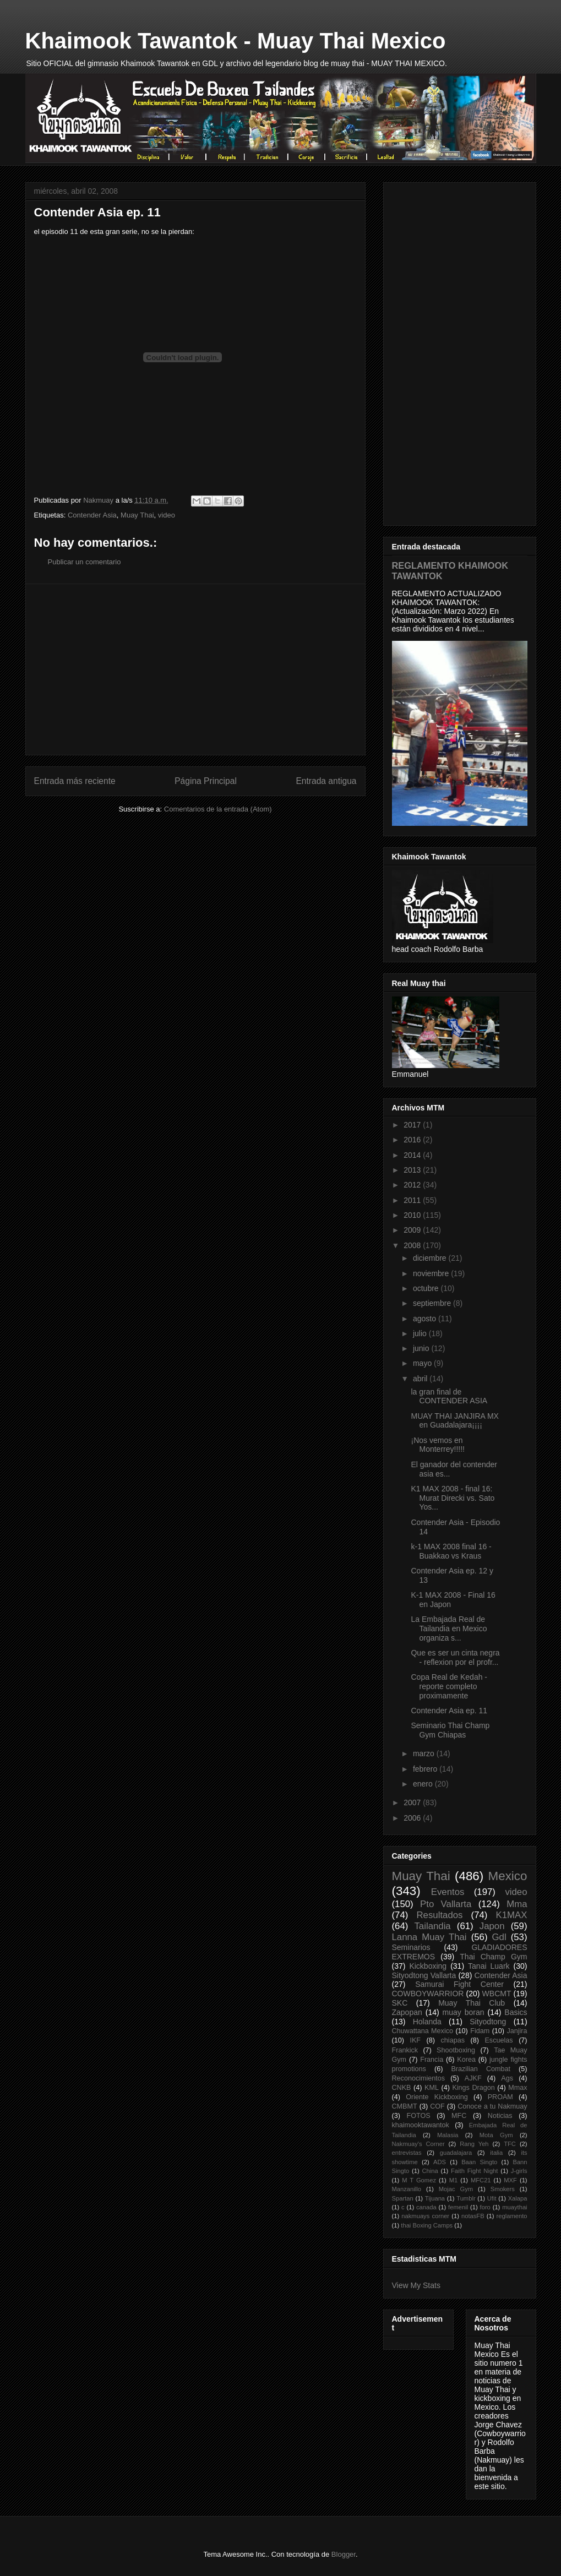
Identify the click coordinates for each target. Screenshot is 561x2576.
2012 (413, 1184)
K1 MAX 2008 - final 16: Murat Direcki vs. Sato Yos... (452, 1498)
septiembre (433, 1303)
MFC (458, 2116)
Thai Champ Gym (493, 1956)
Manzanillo (406, 2189)
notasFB (472, 2216)
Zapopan (407, 2012)
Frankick (405, 2050)
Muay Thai (137, 515)
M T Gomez (419, 2180)
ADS (439, 2162)
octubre (427, 1288)
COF (437, 2106)
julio (421, 1333)
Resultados (439, 1915)
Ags (507, 2078)
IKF (415, 2040)
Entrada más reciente (75, 781)
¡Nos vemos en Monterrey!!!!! (437, 1445)
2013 (413, 1170)
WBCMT (496, 1993)
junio (422, 1348)
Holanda (427, 2021)
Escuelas (498, 2040)
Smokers (503, 2189)
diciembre (431, 1258)
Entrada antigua (326, 781)
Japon (492, 1926)
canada (426, 2207)
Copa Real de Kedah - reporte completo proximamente (449, 1686)
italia (496, 2152)
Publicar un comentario (84, 562)
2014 (413, 1155)
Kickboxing (427, 1966)
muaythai (514, 2207)
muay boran (463, 2012)
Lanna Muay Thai (429, 1937)
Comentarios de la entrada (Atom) (218, 809)
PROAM (500, 2097)
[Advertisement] (195, 669)
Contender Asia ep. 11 (449, 1710)
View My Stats (416, 2285)
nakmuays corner (425, 2216)
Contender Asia (92, 515)
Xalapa (517, 2198)
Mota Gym (496, 2135)
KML (431, 2088)
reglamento (512, 2216)
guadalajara (456, 2152)
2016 (413, 1139)
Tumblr (465, 2198)
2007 (413, 1802)
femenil (458, 2207)
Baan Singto (479, 2162)
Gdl (499, 1937)
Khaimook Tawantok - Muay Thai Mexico (235, 41)
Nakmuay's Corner (418, 2144)
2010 (413, 1215)
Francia (431, 2059)
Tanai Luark (489, 1966)
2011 (413, 1200)
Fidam (479, 2031)
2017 (413, 1124)
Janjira (516, 2031)
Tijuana (435, 2198)
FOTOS (418, 2116)
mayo (423, 1363)
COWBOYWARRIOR (428, 1993)
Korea (466, 2059)
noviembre (432, 1273)
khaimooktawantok (420, 2125)
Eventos (448, 1892)
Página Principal (206, 781)
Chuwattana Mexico (423, 2031)
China (430, 2170)
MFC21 (481, 2180)
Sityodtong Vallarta (424, 1975)
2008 (413, 1245)
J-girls (519, 2170)
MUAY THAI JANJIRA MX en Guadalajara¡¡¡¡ (454, 1421)
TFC (510, 2144)
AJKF (473, 2078)
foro (485, 2207)
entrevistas (407, 2152)
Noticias (500, 2116)
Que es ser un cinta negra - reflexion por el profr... (455, 1657)
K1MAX (511, 1915)
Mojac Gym (456, 2189)
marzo (425, 1753)
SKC (400, 2002)
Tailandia (432, 1926)
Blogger (343, 2554)
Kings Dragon (473, 2088)
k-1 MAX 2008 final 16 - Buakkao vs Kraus (451, 1551)
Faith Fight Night (474, 2170)
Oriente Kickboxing (436, 2097)
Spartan (402, 2198)
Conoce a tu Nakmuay (492, 2106)
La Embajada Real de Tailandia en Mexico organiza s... (449, 1628)
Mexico (507, 1876)
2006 (413, 1817)
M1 (453, 2180)
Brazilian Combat (480, 2069)
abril (421, 1378)
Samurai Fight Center (459, 1984)
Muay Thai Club (471, 2002)
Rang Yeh (474, 2144)
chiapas (453, 2040)
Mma (516, 1904)
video (166, 515)
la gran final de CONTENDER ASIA (449, 1396)
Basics (515, 2012)
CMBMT (404, 2106)
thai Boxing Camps (427, 2225)
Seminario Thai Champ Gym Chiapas (450, 1730)
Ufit (492, 2198)
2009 (413, 1230)
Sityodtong (488, 2021)
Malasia (448, 2135)
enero (424, 1783)
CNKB (401, 2088)
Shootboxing (456, 2050)
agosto (425, 1318)
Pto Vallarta (445, 1904)
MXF (510, 2180)
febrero (426, 1768)
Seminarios (411, 1947)
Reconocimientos (418, 2078)
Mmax (517, 2088)
